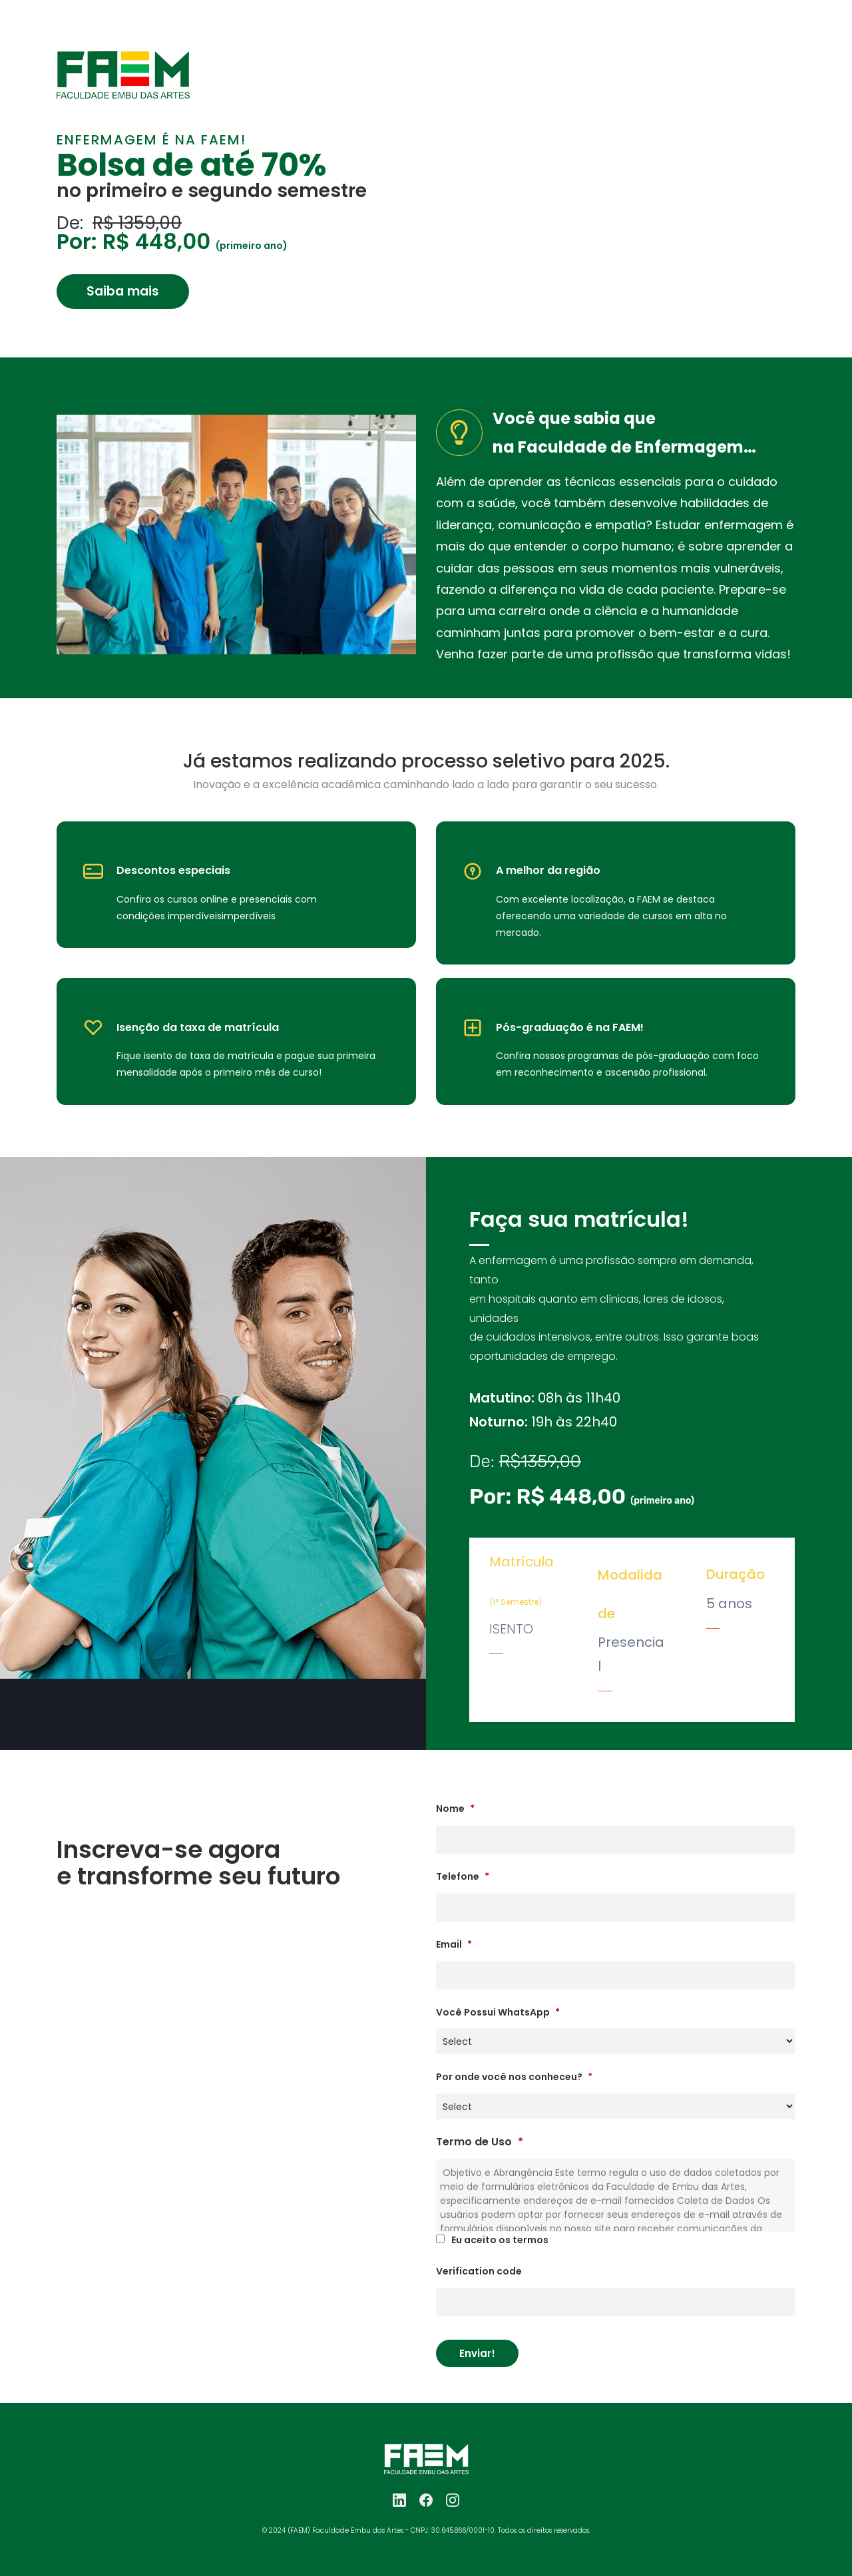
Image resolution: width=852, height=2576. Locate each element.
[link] (123, 60)
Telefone (462, 1876)
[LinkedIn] (399, 2500)
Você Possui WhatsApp (498, 2012)
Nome (455, 1808)
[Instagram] (453, 2500)
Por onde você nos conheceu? (514, 2076)
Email (454, 1944)
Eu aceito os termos (499, 2240)
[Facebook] (426, 2500)
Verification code (479, 2271)
